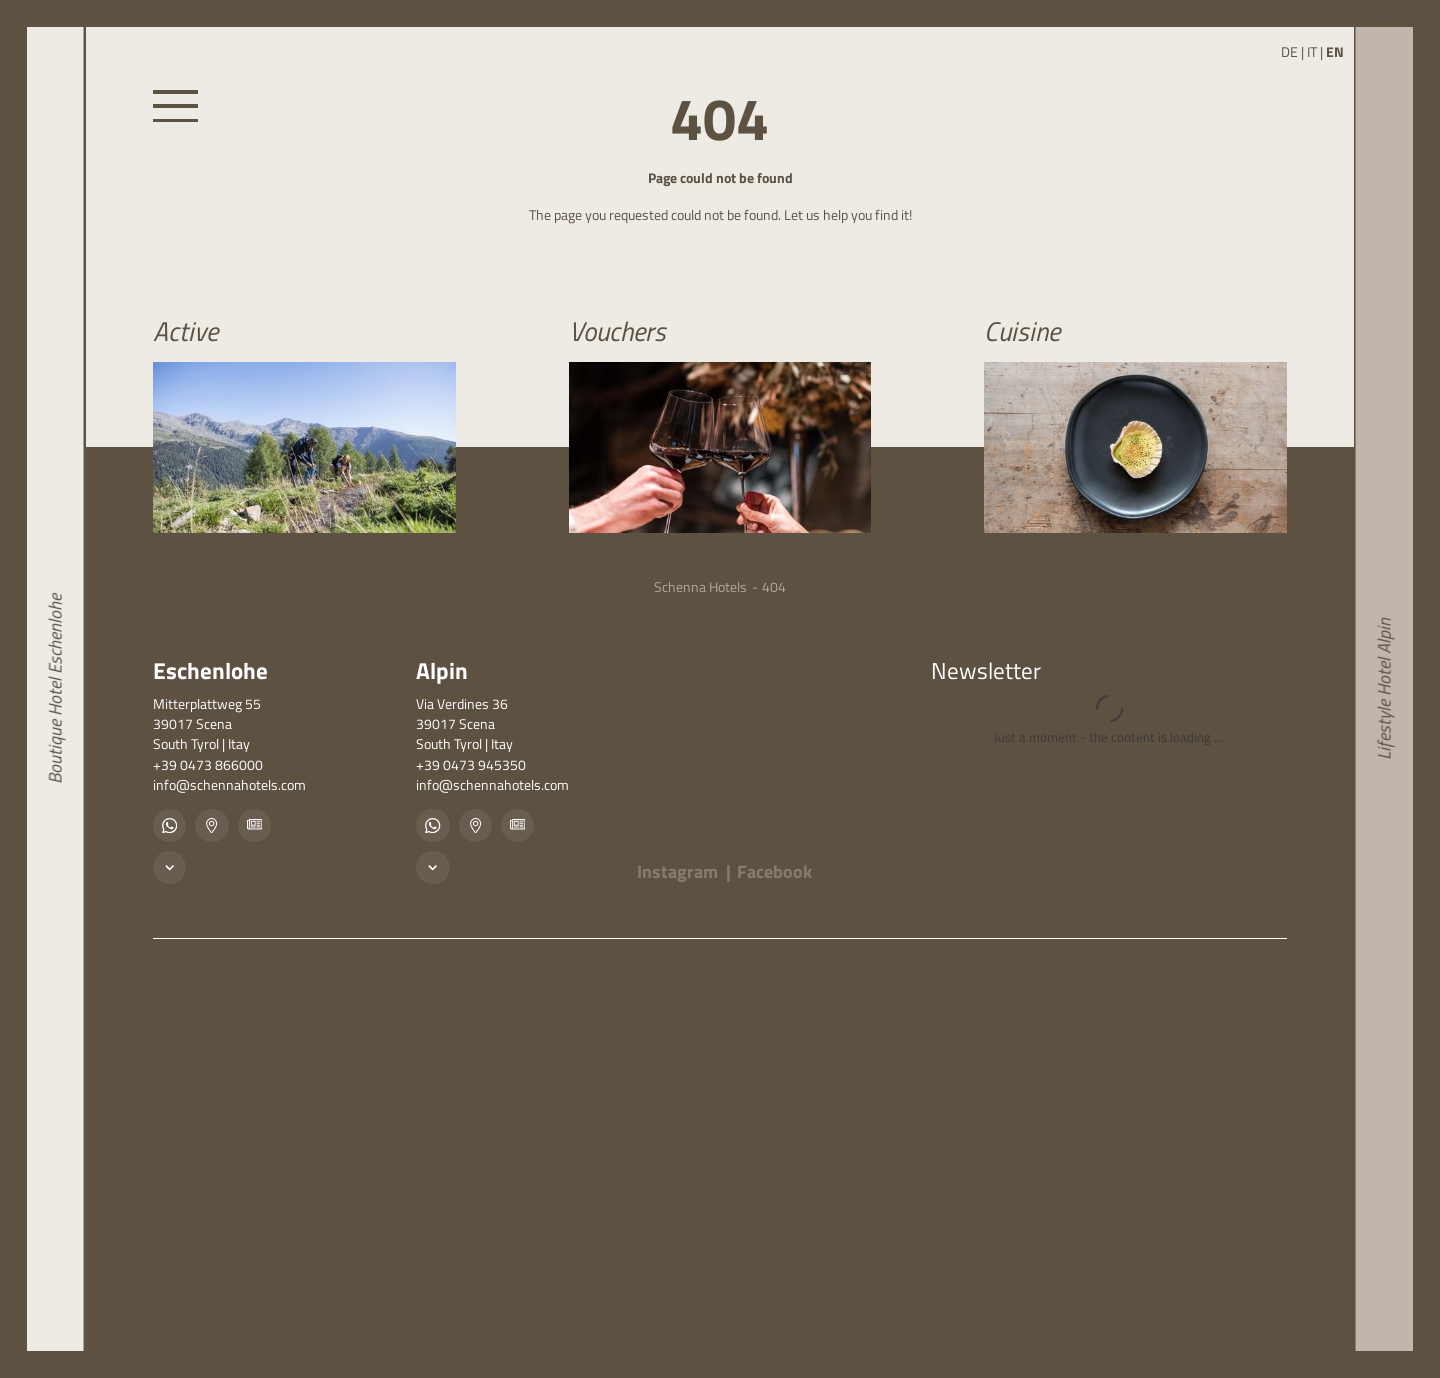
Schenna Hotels (700, 587)
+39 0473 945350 (471, 765)
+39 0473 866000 (208, 765)
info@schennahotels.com (229, 785)
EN (1335, 52)
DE (1289, 52)
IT (1312, 52)
